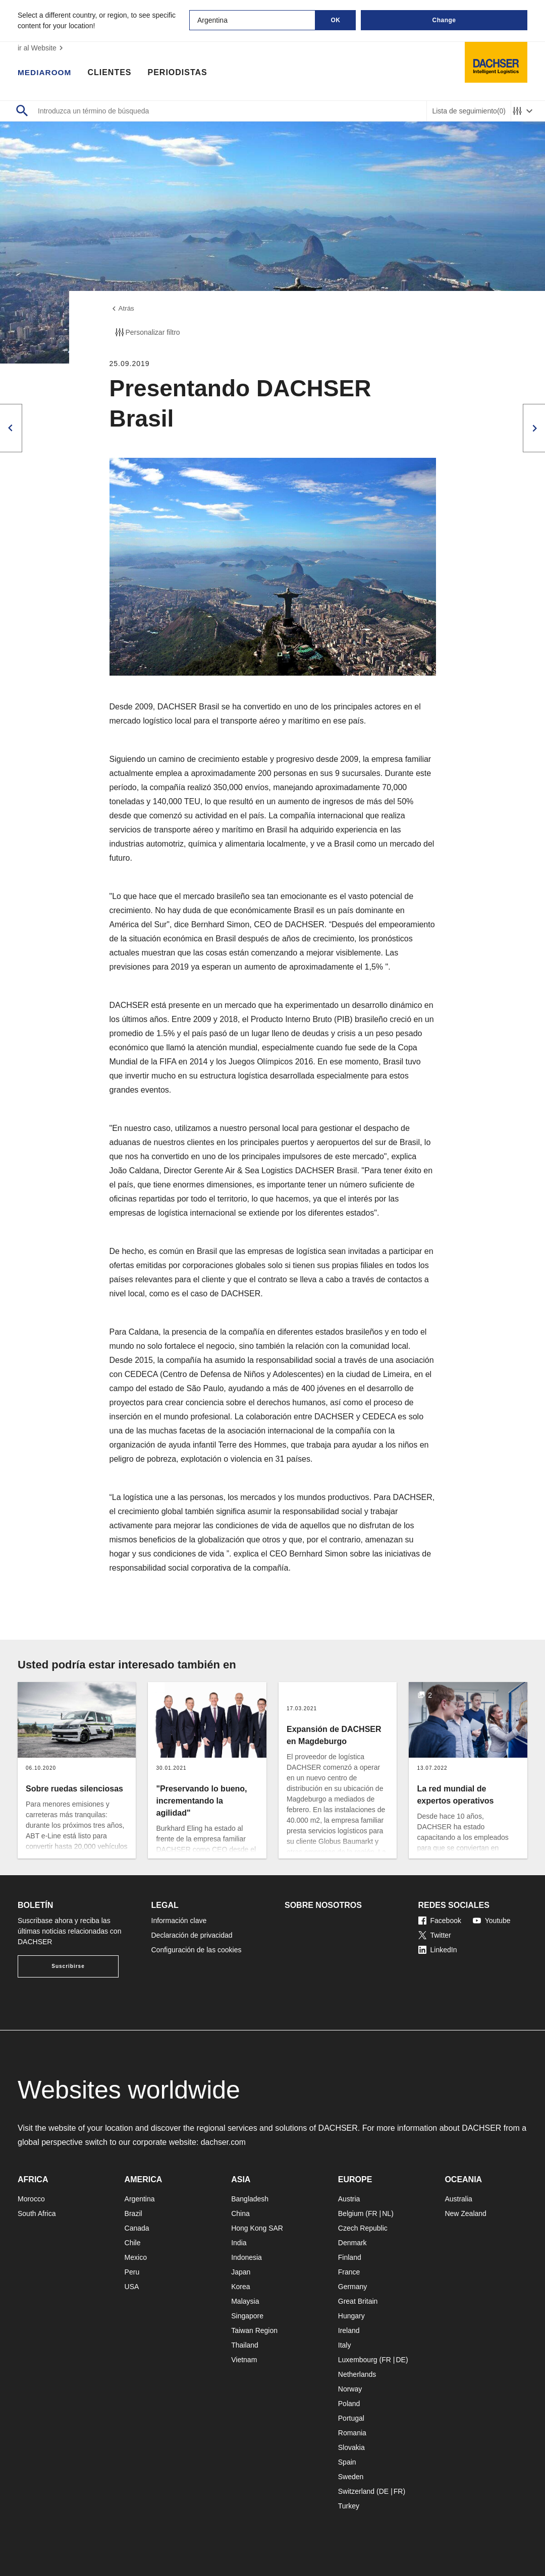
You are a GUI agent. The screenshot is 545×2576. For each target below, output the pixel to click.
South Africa (37, 2213)
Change (444, 20)
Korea (240, 2287)
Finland (349, 2257)
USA (132, 2287)
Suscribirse (67, 1966)
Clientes (111, 73)
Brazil (133, 2213)
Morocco (31, 2199)
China (240, 2213)
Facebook (439, 1920)
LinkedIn (437, 1950)
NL (386, 2213)
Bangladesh (249, 2199)
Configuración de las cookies (196, 1950)
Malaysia (245, 2301)
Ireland (349, 2330)
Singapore (247, 2316)
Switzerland (356, 2491)
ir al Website (42, 47)
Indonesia (246, 2257)
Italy (344, 2345)
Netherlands (357, 2374)
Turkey (348, 2506)
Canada (137, 2228)
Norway (350, 2389)
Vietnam (244, 2360)
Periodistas (179, 73)
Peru (132, 2272)
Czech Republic (363, 2228)
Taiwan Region (254, 2330)
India (238, 2243)
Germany (352, 2287)
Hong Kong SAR (257, 2228)
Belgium (351, 2213)
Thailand (244, 2345)
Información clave (179, 1920)
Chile (133, 2243)
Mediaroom (45, 73)
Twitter (434, 1935)
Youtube (492, 1920)
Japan (240, 2272)
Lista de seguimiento (469, 111)
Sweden (351, 2477)
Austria (349, 2199)
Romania (352, 2433)
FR (372, 2213)
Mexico (136, 2257)
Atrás (122, 309)
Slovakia (351, 2447)
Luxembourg (357, 2360)
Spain (347, 2462)
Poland (349, 2404)
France (349, 2272)
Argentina (140, 2199)
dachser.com (224, 2142)
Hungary (351, 2316)
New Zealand (465, 2213)
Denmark (352, 2243)
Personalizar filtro (147, 333)
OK (336, 20)
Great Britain (358, 2301)
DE (400, 2360)
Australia (458, 2199)
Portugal (351, 2418)
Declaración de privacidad (192, 1935)
